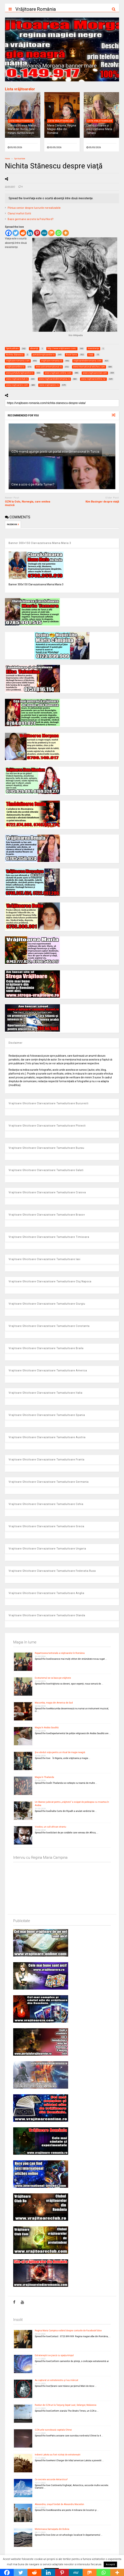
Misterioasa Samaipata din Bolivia (52, 2529)
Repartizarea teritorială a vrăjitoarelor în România (60, 1653)
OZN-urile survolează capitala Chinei (53, 2430)
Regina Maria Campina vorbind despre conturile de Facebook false (68, 2330)
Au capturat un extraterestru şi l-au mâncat (56, 2380)
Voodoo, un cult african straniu (50, 1827)
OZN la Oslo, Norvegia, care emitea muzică (27, 503)
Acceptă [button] (110, 2564)
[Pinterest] (37, 233)
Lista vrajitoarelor (21, 121)
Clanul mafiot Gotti (19, 213)
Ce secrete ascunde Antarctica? (51, 2479)
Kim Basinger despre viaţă (102, 501)
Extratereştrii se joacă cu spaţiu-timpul (54, 2355)
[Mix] (51, 233)
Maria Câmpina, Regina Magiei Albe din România (61, 129)
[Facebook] (8, 233)
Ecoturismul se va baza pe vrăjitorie (53, 1678)
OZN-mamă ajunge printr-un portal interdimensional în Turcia (55, 451)
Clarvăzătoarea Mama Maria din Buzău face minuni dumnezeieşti (22, 129)
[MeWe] (44, 233)
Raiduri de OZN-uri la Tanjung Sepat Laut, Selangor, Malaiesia (65, 2405)
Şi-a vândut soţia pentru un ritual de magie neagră (60, 1752)
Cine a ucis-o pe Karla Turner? (32, 484)
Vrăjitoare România (35, 9)
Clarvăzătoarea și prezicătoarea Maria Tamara (99, 129)
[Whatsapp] (58, 233)
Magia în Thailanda (44, 1777)
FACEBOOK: (13, 524)
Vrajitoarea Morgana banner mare (55, 66)
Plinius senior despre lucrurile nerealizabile (34, 207)
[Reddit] (23, 233)
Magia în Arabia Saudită (47, 1727)
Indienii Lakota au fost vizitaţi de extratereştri (57, 2454)
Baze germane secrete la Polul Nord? (31, 219)
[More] (65, 233)
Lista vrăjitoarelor (20, 89)
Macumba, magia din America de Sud (54, 1702)
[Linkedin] (30, 233)
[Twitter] (15, 233)
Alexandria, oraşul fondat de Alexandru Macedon (59, 2504)
